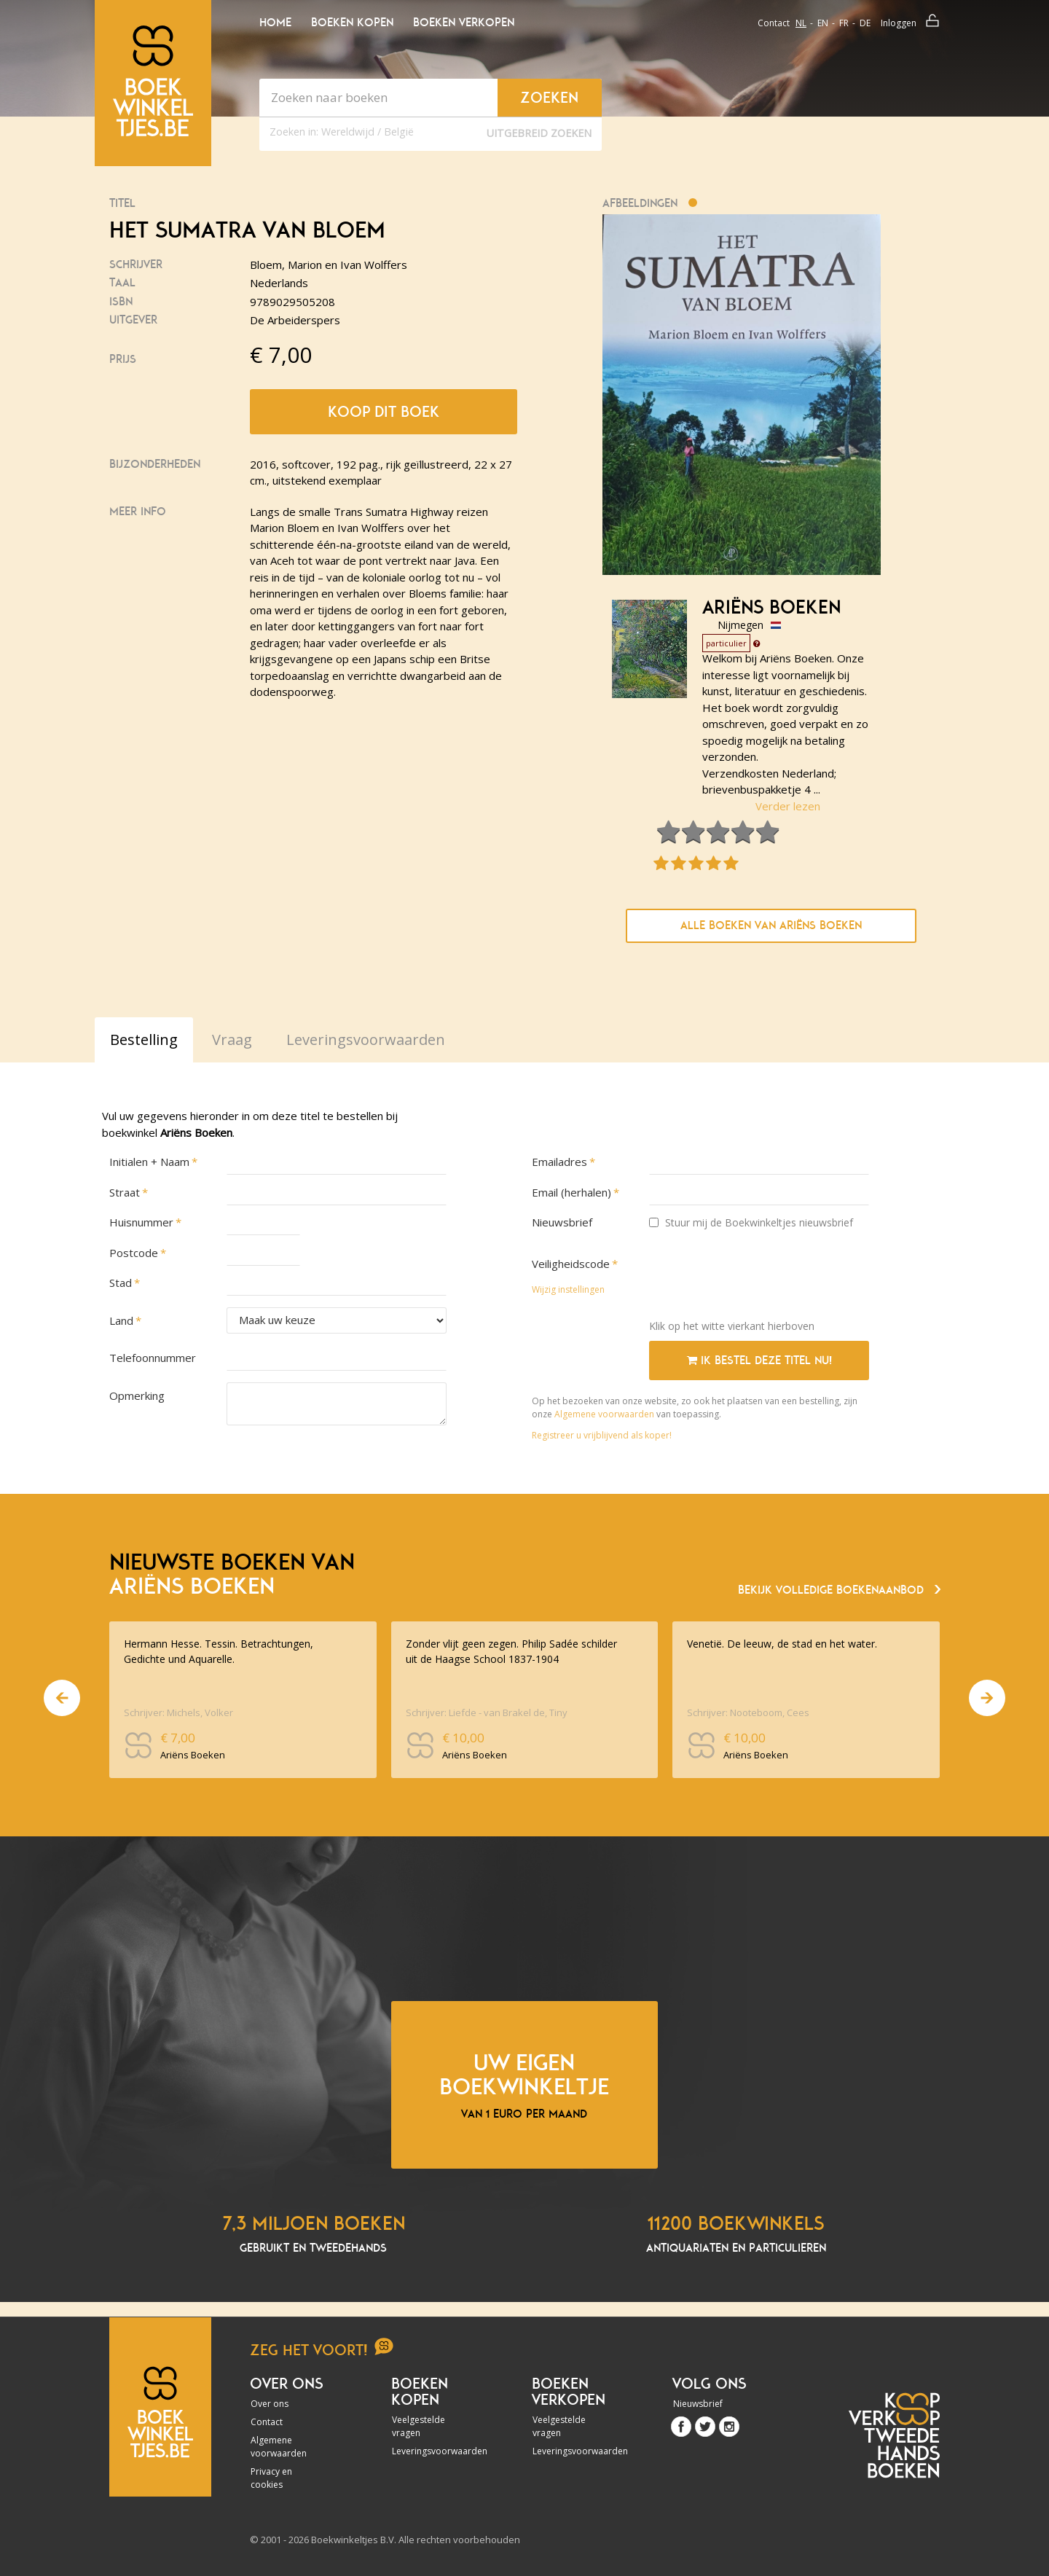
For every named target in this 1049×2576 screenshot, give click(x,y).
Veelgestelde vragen (418, 2426)
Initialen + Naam (149, 1161)
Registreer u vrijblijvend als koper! (602, 1435)
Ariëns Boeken (771, 608)
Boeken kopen (352, 22)
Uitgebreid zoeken (539, 133)
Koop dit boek (383, 411)
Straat (124, 1192)
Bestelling (144, 1039)
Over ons (269, 2403)
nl (800, 23)
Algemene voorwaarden (604, 1414)
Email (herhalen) (571, 1192)
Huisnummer (141, 1222)
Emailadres (559, 1161)
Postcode (133, 1252)
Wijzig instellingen (568, 1289)
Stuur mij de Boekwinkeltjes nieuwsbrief (751, 1222)
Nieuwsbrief (562, 1222)
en (822, 23)
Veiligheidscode (571, 1263)
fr (844, 23)
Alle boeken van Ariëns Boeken (771, 925)
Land (121, 1320)
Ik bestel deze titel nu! (759, 1360)
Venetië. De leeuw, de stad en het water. (782, 1644)
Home (275, 22)
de (865, 23)
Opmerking (137, 1395)
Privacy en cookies (271, 2478)
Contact (774, 23)
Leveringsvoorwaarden (431, 2451)
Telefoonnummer (152, 1357)
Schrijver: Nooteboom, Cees (748, 1712)
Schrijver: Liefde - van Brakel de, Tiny (486, 1712)
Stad (120, 1282)
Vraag (232, 1039)
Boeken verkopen (463, 22)
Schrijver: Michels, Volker (178, 1712)
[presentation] (760, 1279)
